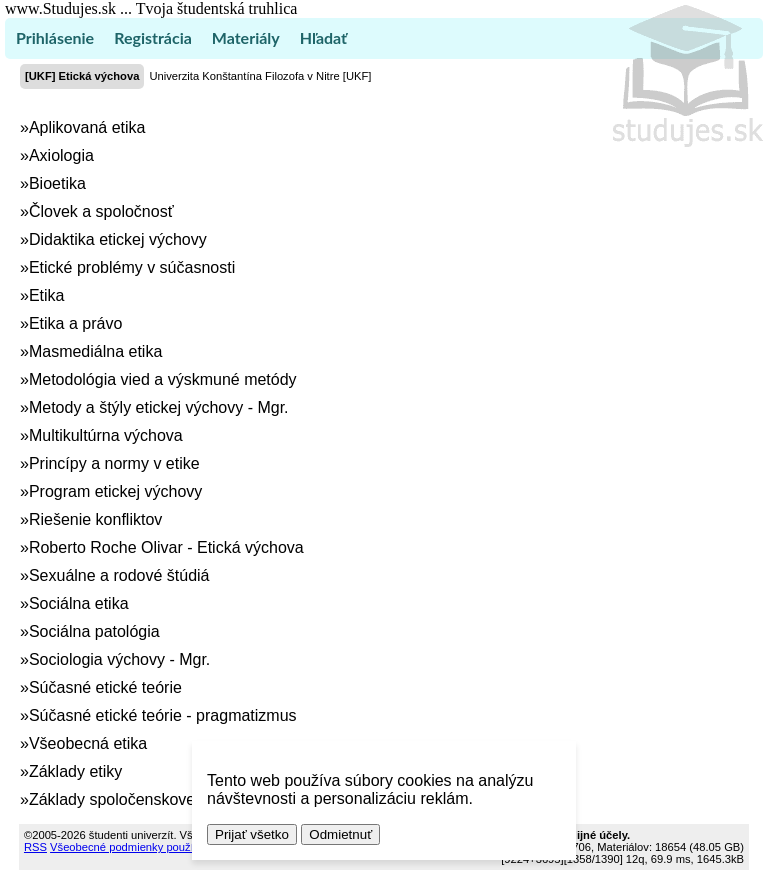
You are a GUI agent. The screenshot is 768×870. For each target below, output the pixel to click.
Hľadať (323, 37)
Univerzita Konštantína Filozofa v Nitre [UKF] (260, 76)
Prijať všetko (252, 834)
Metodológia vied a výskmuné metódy (163, 379)
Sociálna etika (79, 603)
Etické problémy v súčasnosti (132, 267)
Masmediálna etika (95, 351)
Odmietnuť (340, 834)
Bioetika (57, 183)
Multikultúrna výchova (106, 435)
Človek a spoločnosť (101, 211)
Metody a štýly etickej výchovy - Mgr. (159, 407)
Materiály (246, 37)
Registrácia (153, 37)
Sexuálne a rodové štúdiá (119, 575)
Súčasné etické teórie (105, 687)
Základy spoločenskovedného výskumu (168, 799)
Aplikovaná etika (87, 127)
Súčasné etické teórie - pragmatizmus (163, 715)
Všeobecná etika (88, 743)
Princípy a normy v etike (114, 463)
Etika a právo (75, 323)
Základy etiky (75, 771)
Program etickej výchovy (115, 491)
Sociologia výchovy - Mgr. (119, 659)
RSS (35, 847)
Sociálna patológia (94, 631)
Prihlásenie (55, 37)
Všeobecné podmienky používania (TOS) (152, 847)
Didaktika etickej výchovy (118, 239)
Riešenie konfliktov (95, 519)
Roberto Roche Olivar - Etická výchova (166, 547)
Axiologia (61, 155)
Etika (47, 295)
